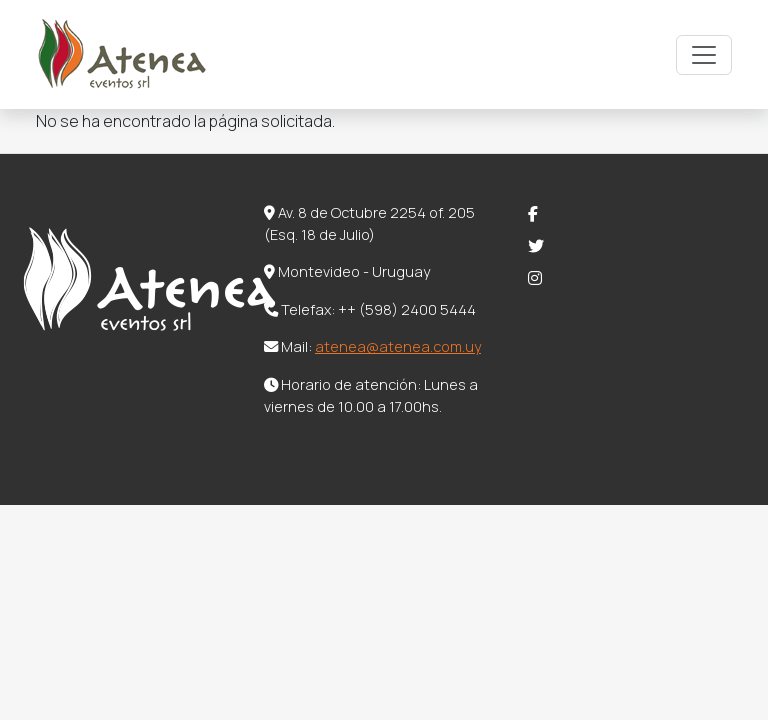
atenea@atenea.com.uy (398, 346)
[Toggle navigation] (704, 55)
